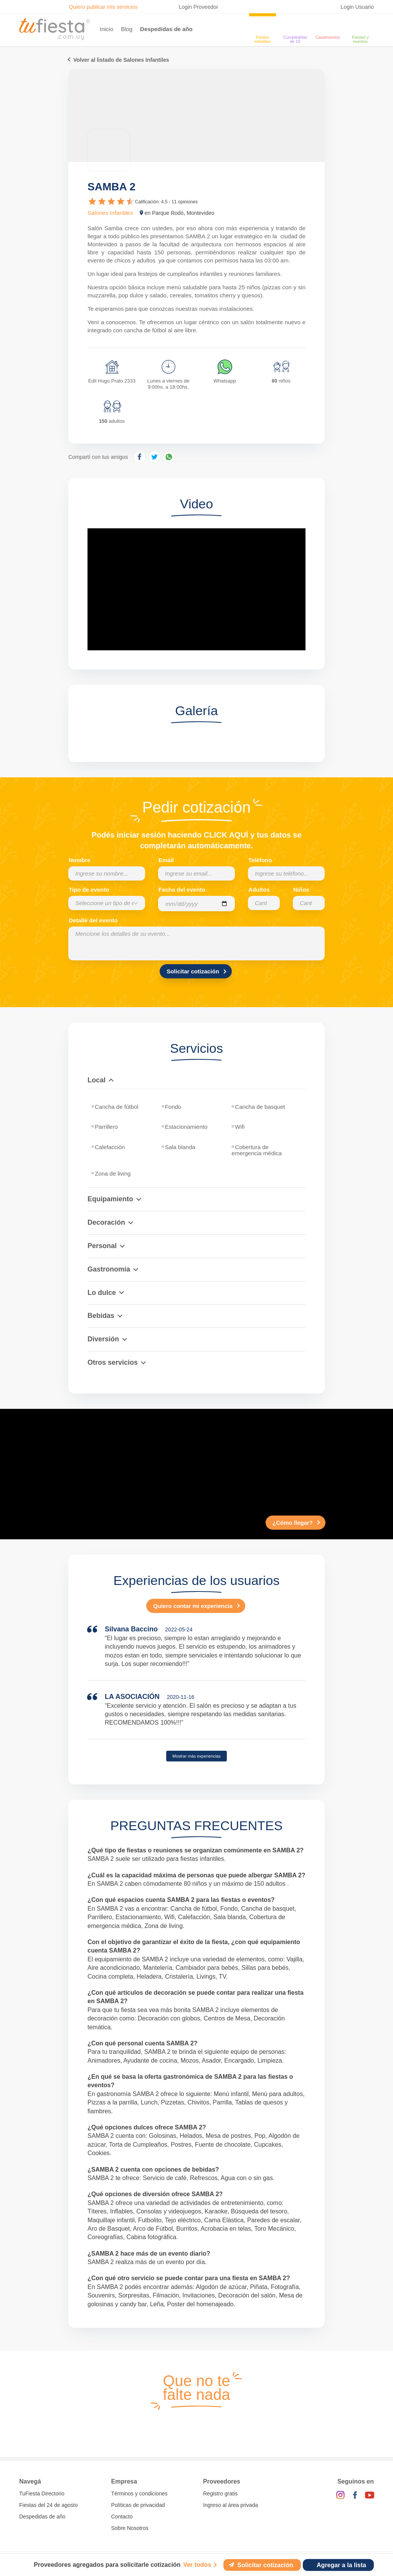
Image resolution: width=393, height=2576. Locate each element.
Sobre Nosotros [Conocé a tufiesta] (130, 2528)
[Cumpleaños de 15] (295, 25)
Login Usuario (357, 7)
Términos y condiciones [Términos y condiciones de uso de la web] (139, 2493)
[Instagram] (340, 2495)
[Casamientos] (327, 25)
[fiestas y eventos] (360, 25)
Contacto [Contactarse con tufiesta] (122, 2516)
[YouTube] (369, 2495)
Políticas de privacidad (138, 2505)
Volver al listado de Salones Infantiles (121, 60)
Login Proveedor (198, 7)
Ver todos (197, 2564)
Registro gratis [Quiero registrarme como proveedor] (220, 2493)
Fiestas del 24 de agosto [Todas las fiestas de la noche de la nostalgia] (48, 2505)
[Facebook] (355, 2495)
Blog (126, 29)
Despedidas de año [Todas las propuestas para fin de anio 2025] (42, 2516)
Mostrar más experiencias (196, 1756)
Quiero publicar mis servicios (103, 7)
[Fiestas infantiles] (262, 25)
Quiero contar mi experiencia (193, 1606)
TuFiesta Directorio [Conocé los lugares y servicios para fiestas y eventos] (41, 2493)
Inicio (106, 29)
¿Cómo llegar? (292, 1522)
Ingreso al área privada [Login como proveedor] (230, 2505)
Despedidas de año (166, 29)
